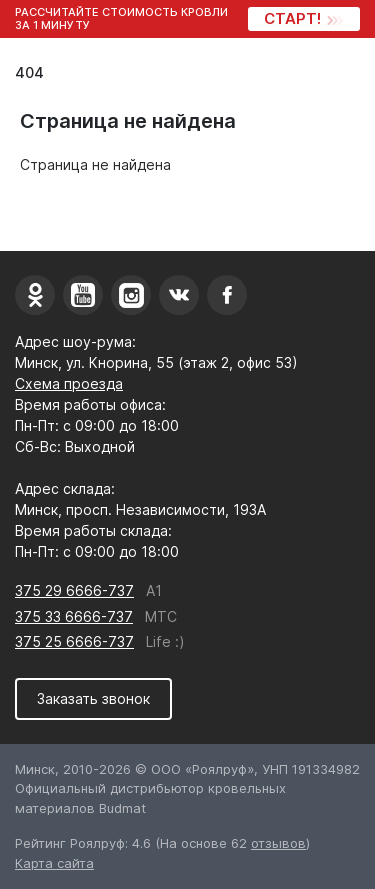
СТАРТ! (302, 18)
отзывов (278, 843)
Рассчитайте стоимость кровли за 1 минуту (121, 19)
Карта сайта (54, 863)
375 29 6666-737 (74, 590)
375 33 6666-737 (74, 616)
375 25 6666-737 (74, 641)
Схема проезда (69, 383)
